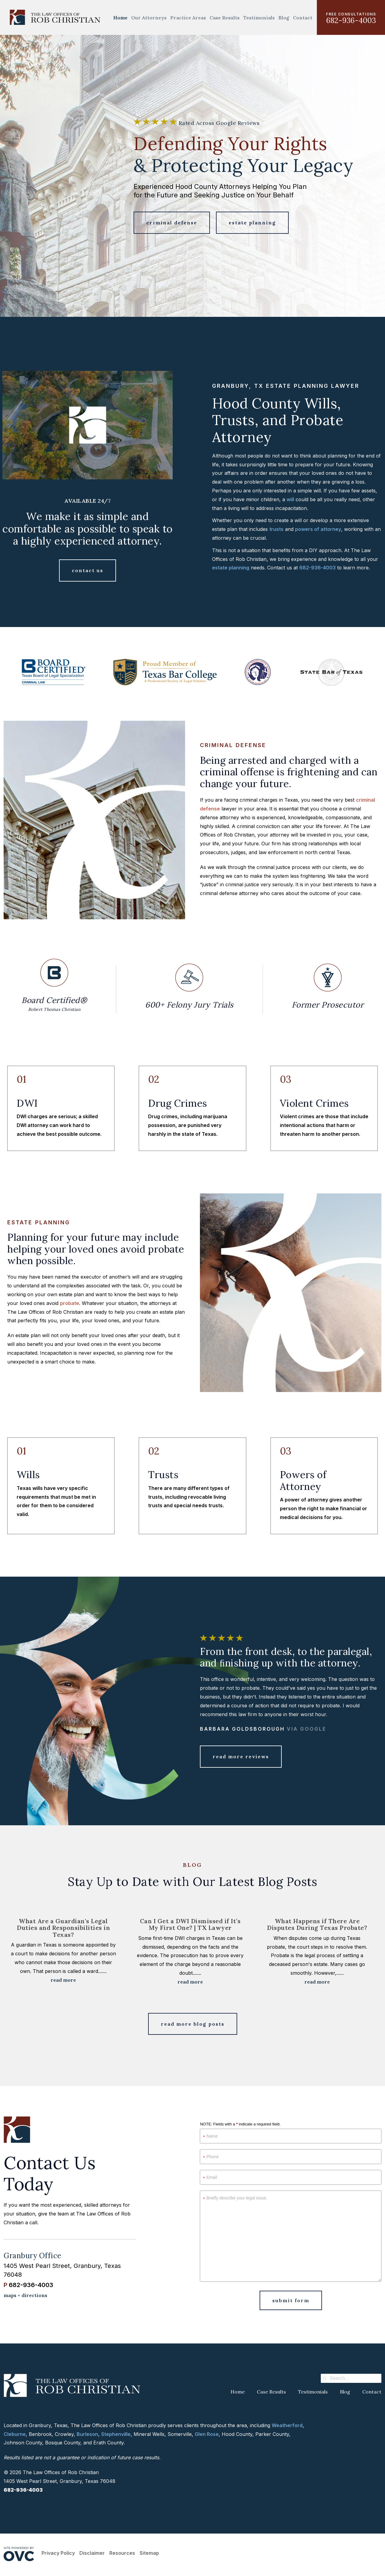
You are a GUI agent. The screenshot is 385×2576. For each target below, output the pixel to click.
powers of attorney (318, 529)
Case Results (225, 18)
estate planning (230, 568)
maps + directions (25, 2295)
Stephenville (116, 2434)
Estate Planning (252, 223)
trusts (276, 529)
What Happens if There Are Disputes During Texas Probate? (317, 1924)
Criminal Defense (171, 223)
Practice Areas (188, 18)
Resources (122, 2553)
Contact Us (87, 570)
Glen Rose (207, 2434)
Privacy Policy (58, 2553)
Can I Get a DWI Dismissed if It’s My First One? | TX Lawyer (190, 1924)
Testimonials (259, 18)
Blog (283, 18)
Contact (302, 18)
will (290, 499)
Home (120, 18)
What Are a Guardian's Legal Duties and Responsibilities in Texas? (63, 1927)
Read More (63, 1980)
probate (69, 1303)
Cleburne (15, 2434)
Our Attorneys (149, 18)
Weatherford (287, 2425)
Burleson (87, 2434)
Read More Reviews (241, 1756)
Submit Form (290, 2300)
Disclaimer (92, 2553)
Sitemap (149, 2553)
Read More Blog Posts (192, 2024)
